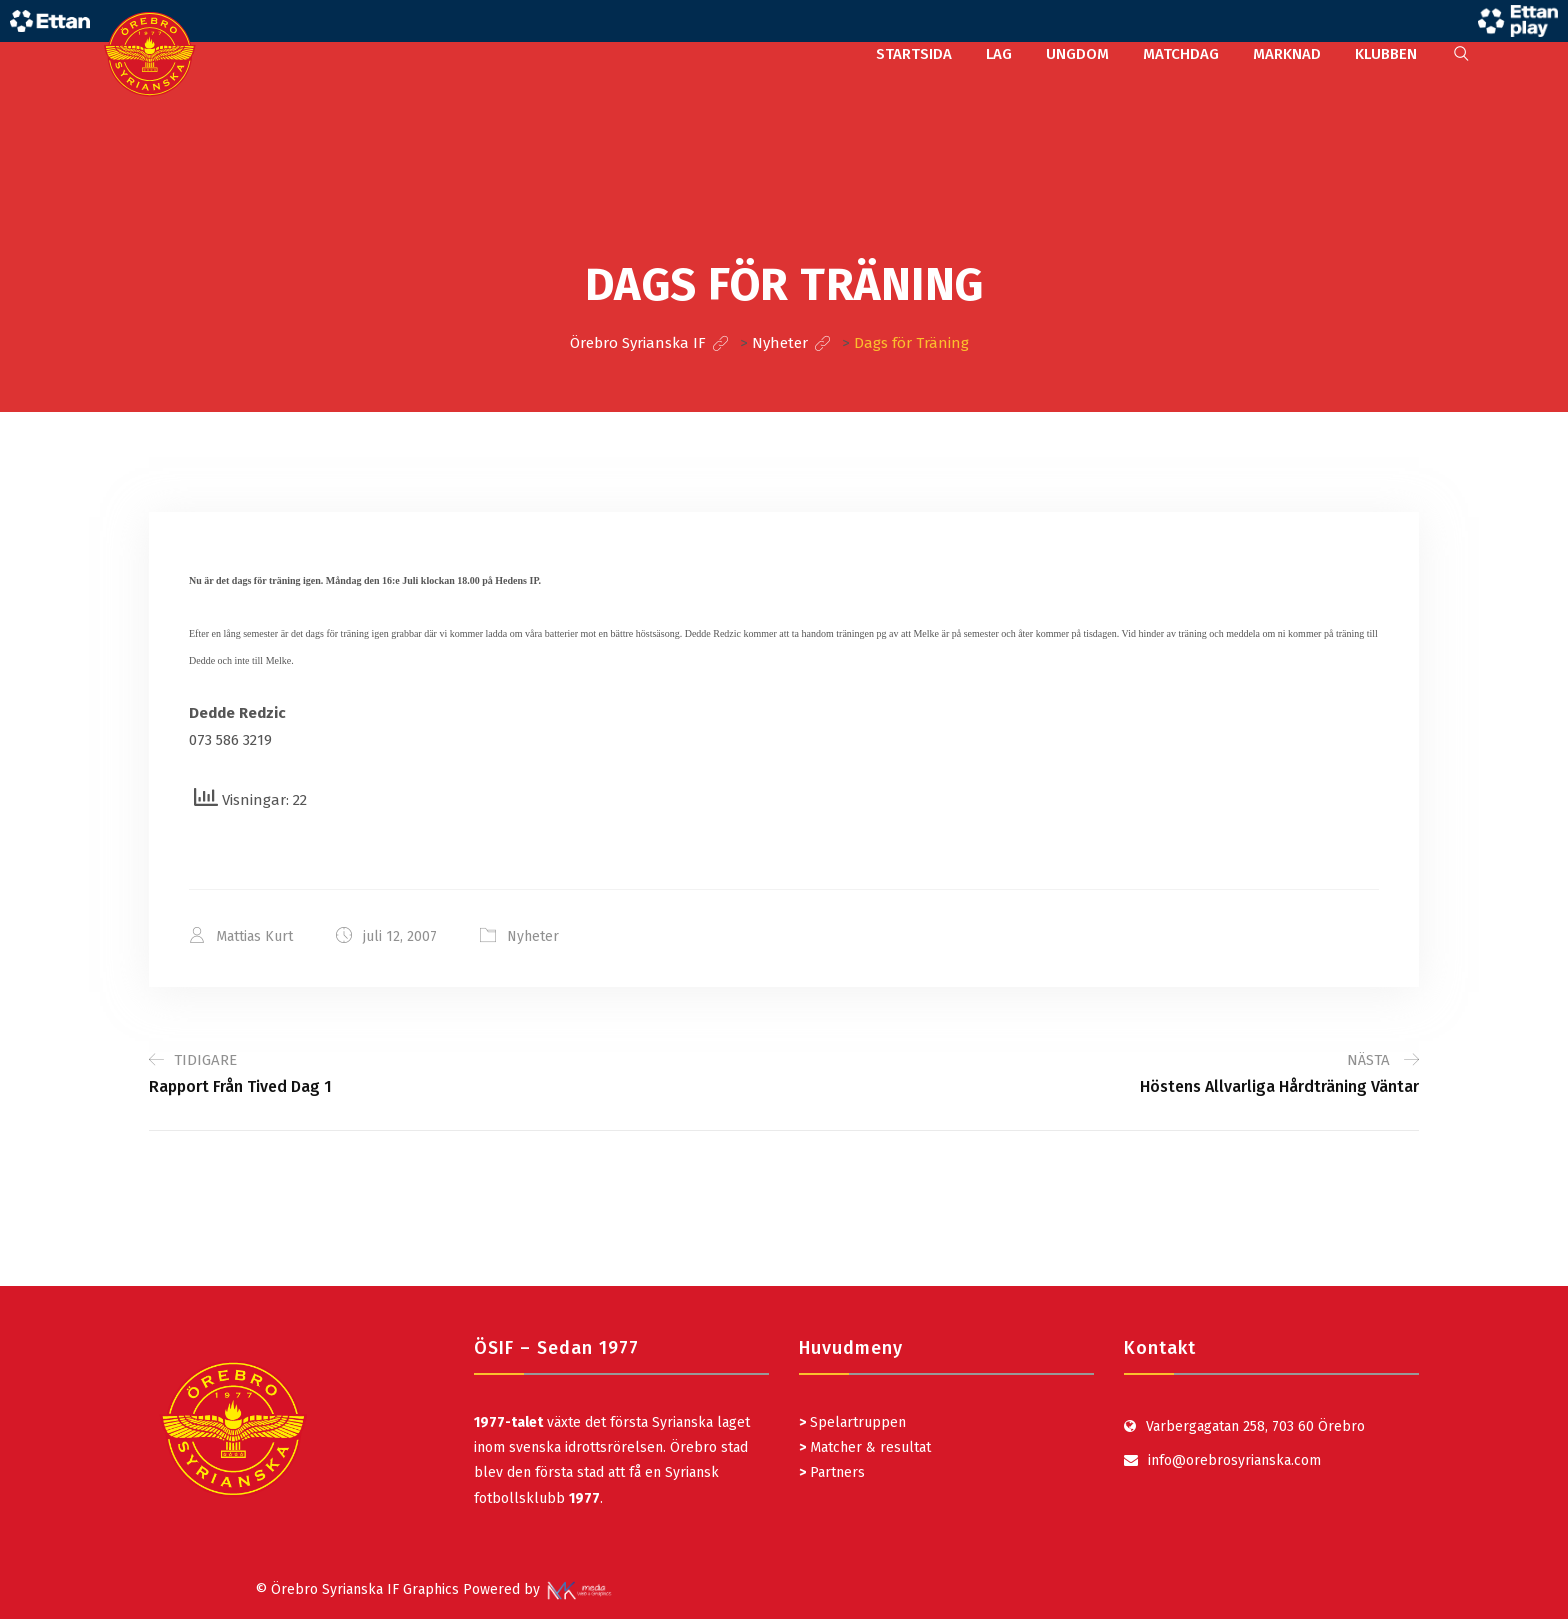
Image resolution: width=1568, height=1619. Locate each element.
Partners (832, 1472)
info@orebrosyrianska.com (1234, 1460)
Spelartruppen (856, 1422)
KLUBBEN (1386, 54)
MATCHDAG (1181, 54)
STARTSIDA (914, 54)
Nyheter (533, 936)
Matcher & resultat (865, 1447)
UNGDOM (1077, 54)
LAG (999, 54)
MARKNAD (1287, 54)
